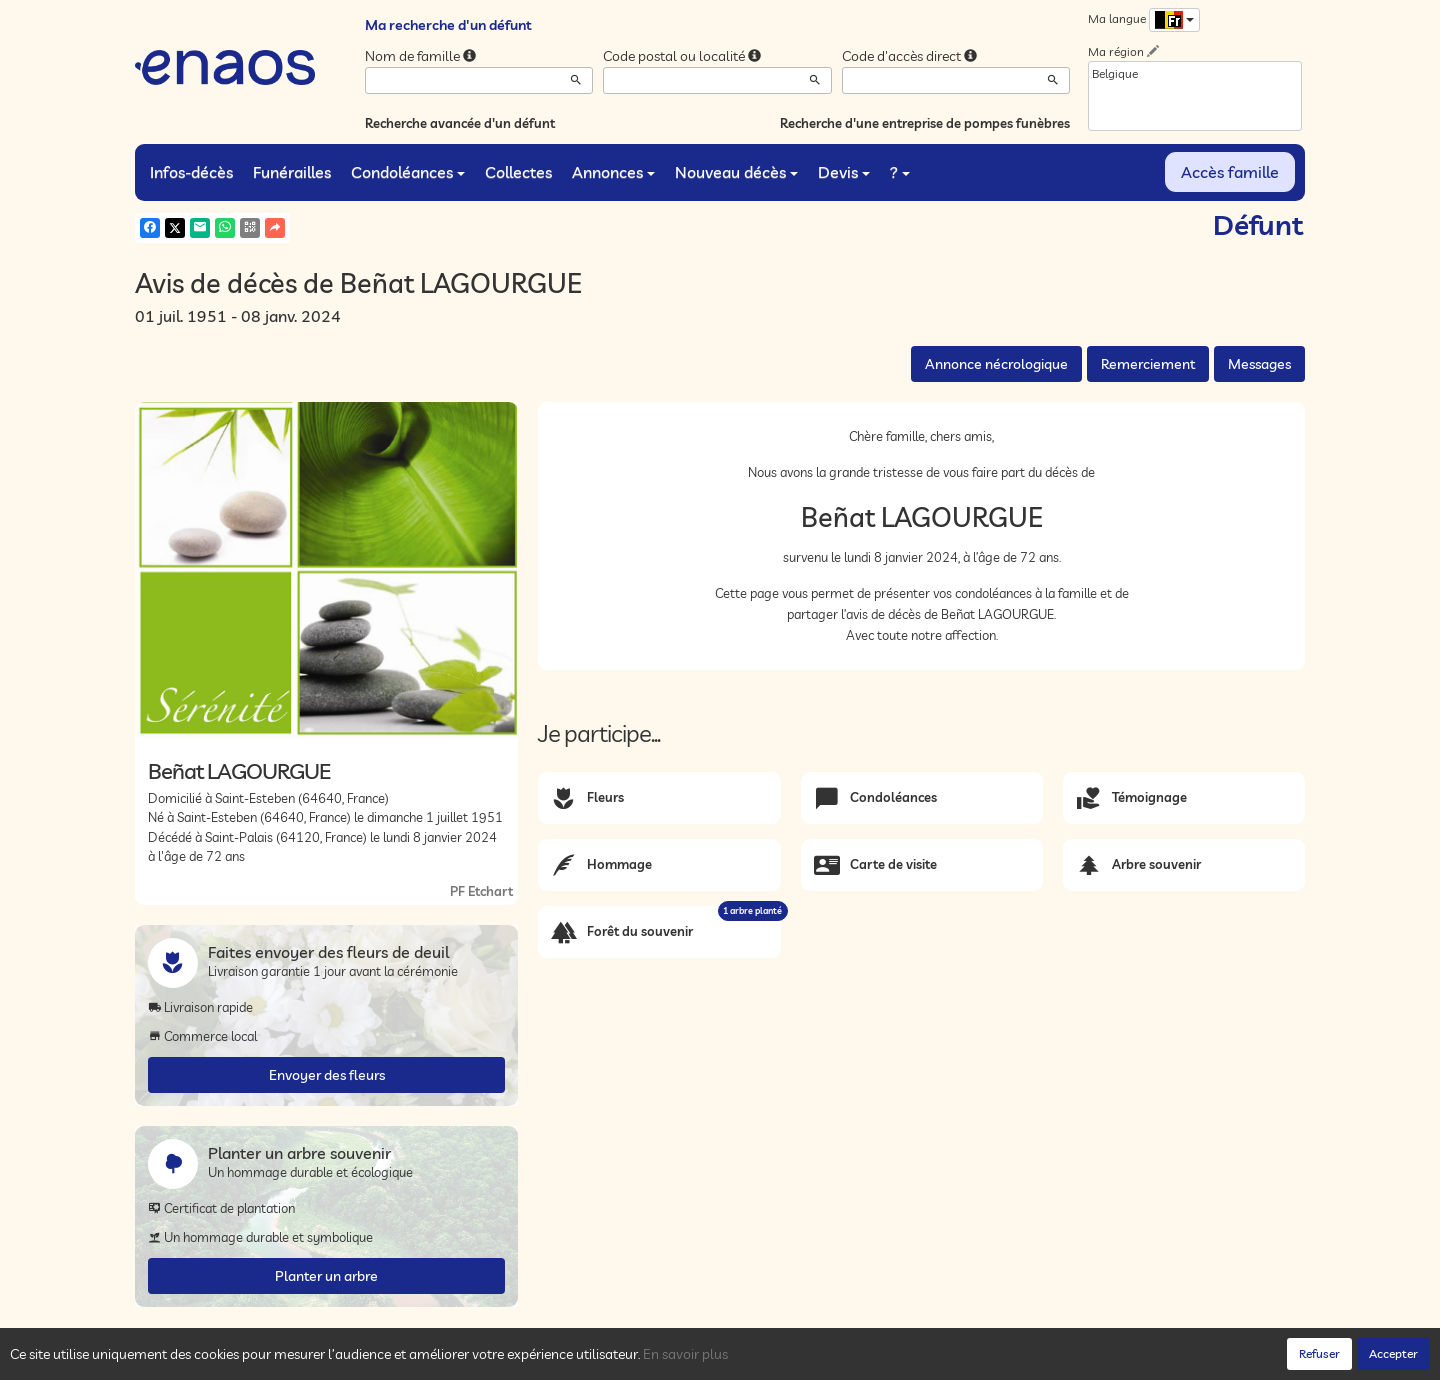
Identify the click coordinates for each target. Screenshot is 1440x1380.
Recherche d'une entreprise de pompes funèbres (925, 123)
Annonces (613, 172)
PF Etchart (481, 891)
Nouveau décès (736, 172)
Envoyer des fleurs (327, 1075)
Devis (844, 172)
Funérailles (292, 172)
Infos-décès (191, 172)
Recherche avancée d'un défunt (460, 123)
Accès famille (1230, 172)
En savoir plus (685, 1354)
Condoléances (408, 172)
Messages (1259, 364)
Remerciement (1148, 364)
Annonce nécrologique (996, 364)
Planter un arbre (326, 1276)
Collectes (518, 172)
